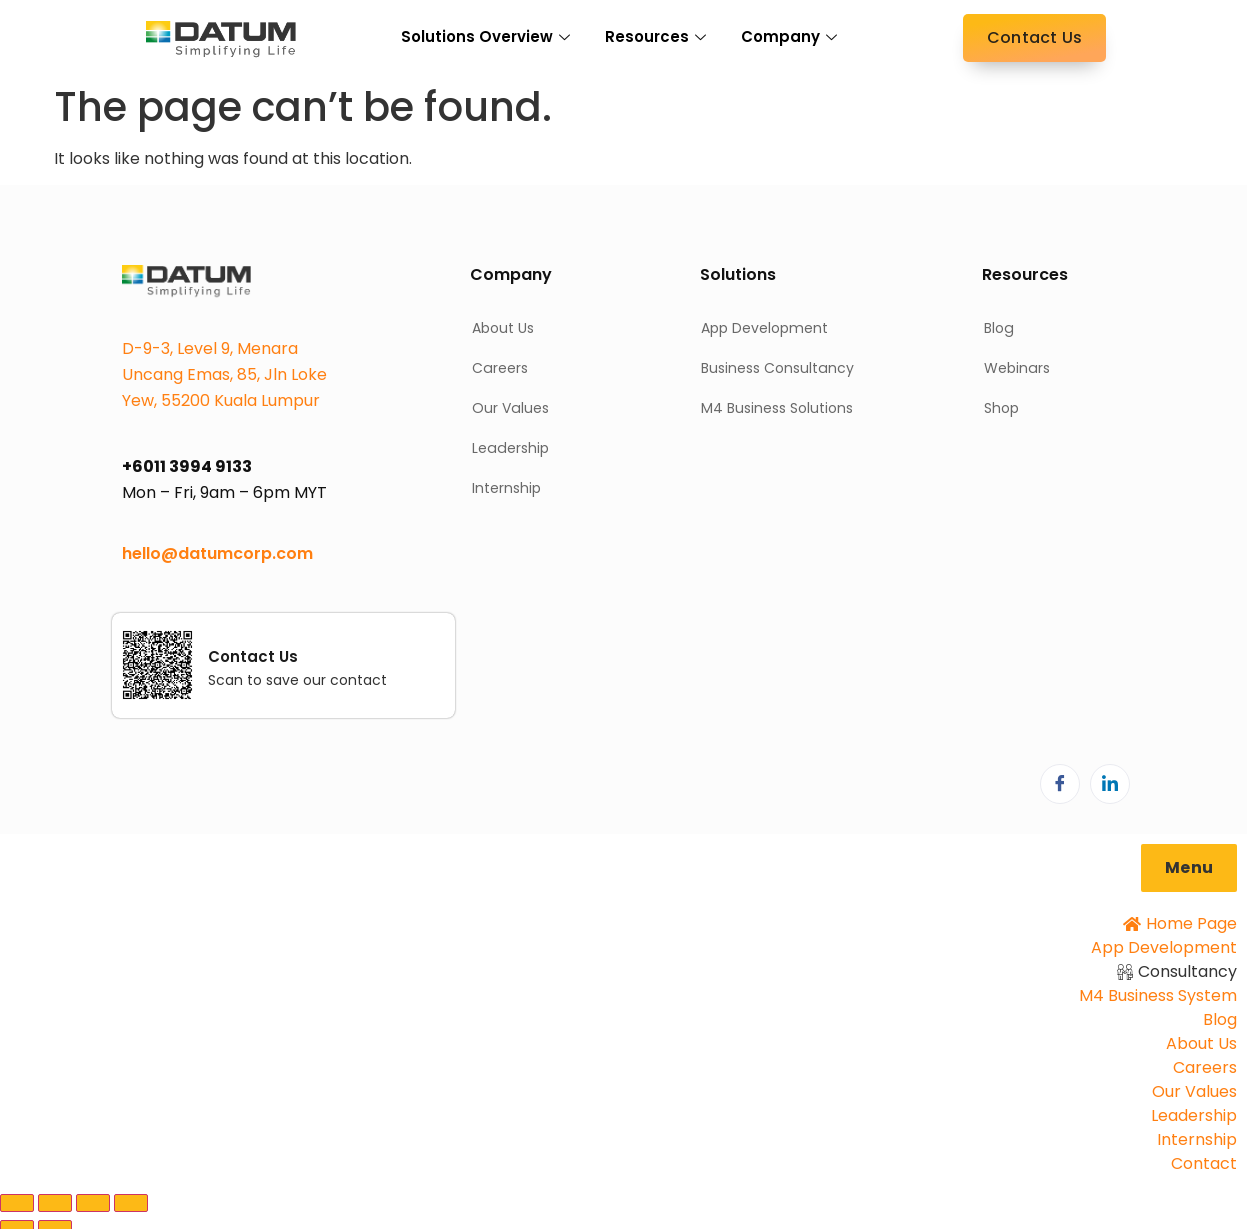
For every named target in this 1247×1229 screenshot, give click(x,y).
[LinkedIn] (1110, 784)
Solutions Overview (488, 36)
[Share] (93, 1203)
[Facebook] (1060, 784)
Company (791, 36)
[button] (1189, 868)
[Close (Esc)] (131, 1203)
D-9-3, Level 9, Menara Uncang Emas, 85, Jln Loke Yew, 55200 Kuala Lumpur (224, 374)
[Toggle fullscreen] (55, 1203)
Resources (658, 36)
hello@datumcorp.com (217, 553)
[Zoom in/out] (17, 1203)
